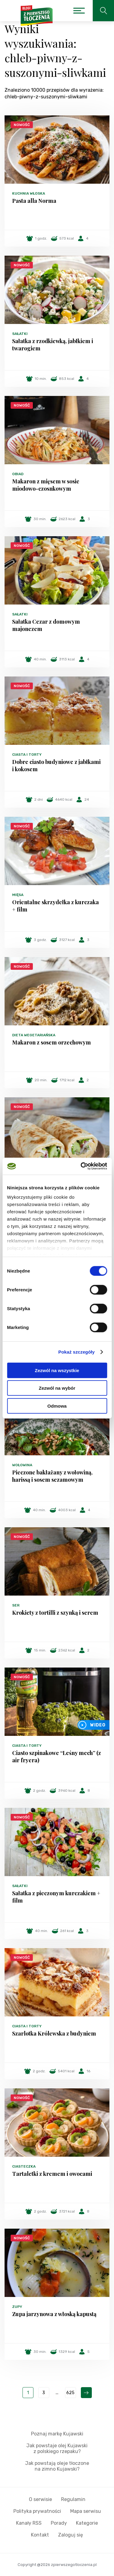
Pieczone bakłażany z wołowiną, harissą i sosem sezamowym (52, 1476)
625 (70, 2392)
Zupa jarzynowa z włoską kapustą (54, 2314)
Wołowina (22, 1465)
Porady (59, 2523)
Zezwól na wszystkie (57, 1370)
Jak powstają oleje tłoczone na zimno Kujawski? (57, 2466)
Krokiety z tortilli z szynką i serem (55, 1612)
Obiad (17, 474)
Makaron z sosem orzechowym (51, 1042)
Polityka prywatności (37, 2511)
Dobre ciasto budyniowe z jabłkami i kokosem (56, 765)
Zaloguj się (70, 2535)
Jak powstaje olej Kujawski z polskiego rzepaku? (57, 2448)
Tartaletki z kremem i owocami (52, 2173)
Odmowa (57, 1405)
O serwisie (40, 2499)
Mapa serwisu (85, 2511)
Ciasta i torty (27, 754)
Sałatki (20, 334)
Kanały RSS (29, 2523)
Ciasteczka (24, 2166)
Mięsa (17, 895)
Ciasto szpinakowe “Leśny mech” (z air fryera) (56, 1756)
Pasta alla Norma (34, 200)
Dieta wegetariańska (33, 1035)
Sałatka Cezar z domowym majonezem (46, 625)
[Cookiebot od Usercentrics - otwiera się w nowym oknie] (81, 1166)
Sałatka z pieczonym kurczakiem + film (56, 1896)
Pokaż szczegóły (76, 1351)
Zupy (17, 2307)
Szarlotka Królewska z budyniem (54, 2033)
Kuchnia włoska (28, 193)
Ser (15, 1605)
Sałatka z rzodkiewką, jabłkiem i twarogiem (52, 344)
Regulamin (73, 2499)
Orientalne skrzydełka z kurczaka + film (55, 905)
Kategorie (87, 2523)
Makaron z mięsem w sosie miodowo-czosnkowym (45, 485)
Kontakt (40, 2535)
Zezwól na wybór (57, 1388)
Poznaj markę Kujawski (57, 2434)
